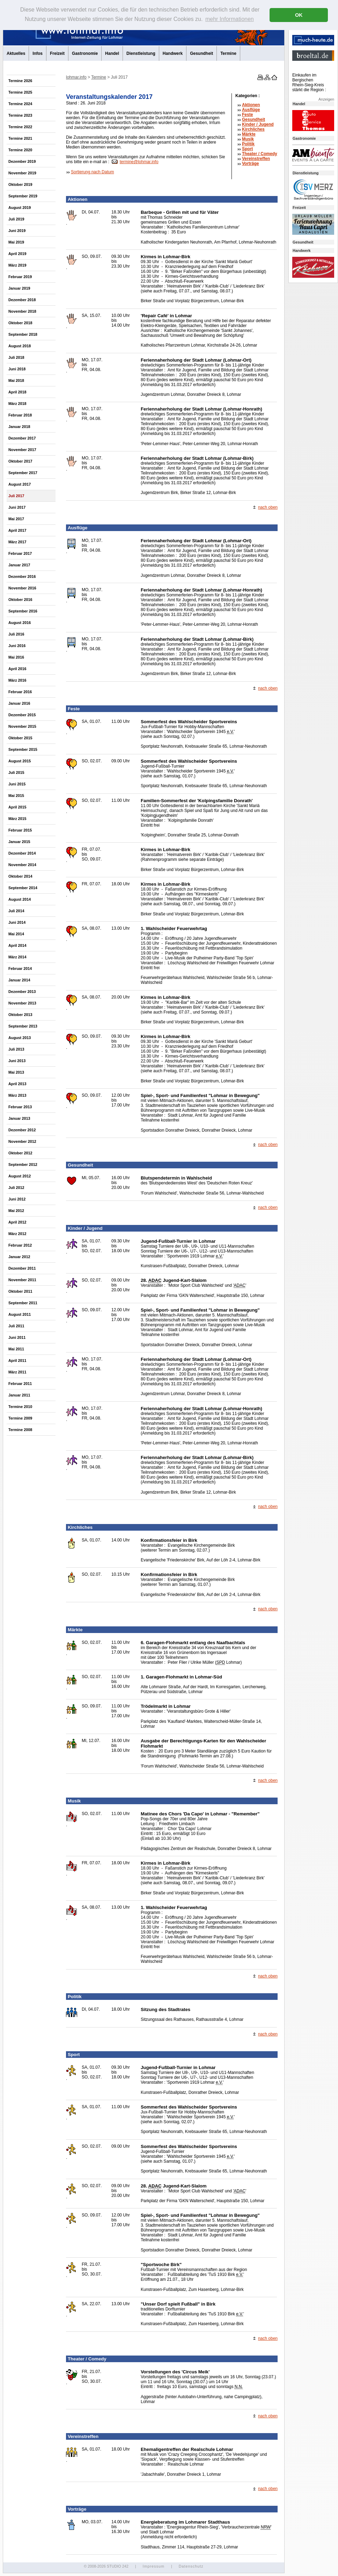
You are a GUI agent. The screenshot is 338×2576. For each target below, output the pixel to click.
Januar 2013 (19, 1118)
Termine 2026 (20, 81)
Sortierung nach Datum (92, 171)
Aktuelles (16, 53)
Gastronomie (85, 53)
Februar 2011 (20, 1383)
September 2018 (22, 334)
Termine (228, 53)
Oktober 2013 (20, 1015)
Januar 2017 (19, 565)
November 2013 (22, 1003)
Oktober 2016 (20, 599)
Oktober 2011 (20, 1291)
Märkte (249, 134)
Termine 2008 (20, 1430)
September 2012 (22, 1164)
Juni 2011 (16, 1337)
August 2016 (19, 623)
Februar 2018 (20, 415)
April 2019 (17, 254)
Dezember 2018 (22, 300)
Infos (37, 53)
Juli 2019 (16, 219)
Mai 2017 (16, 519)
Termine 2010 (20, 1407)
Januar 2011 (19, 1395)
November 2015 (22, 726)
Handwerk (173, 53)
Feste (247, 114)
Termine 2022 (20, 127)
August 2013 (19, 1038)
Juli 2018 (16, 357)
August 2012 (19, 1176)
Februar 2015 (20, 830)
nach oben (268, 507)
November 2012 (22, 1141)
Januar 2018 (19, 427)
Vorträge (250, 163)
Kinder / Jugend (258, 124)
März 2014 (17, 957)
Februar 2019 (20, 277)
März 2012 (17, 1234)
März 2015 (17, 819)
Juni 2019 (16, 230)
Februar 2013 (20, 1107)
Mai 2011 (16, 1349)
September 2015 (22, 749)
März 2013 (17, 1095)
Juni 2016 (16, 646)
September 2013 (22, 1026)
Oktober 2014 (20, 876)
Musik (248, 139)
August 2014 (19, 899)
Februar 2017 (20, 553)
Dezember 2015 (22, 715)
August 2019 (19, 207)
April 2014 (17, 945)
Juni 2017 (16, 507)
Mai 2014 (16, 934)
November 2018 (22, 311)
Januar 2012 (19, 1257)
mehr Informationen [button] (229, 19)
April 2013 (17, 1084)
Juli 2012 (16, 1187)
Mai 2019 (16, 242)
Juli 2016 (16, 634)
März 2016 (17, 680)
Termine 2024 (20, 104)
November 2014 (22, 865)
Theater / (259, 153)
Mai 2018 (16, 380)
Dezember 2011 (22, 1268)
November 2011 (22, 1280)
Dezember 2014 (22, 853)
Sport (247, 148)
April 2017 (17, 530)
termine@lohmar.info (139, 161)
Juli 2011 (16, 1326)
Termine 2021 (20, 138)
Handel (112, 53)
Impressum (153, 2566)
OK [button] (299, 15)
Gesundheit (201, 53)
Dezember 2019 (22, 161)
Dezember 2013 (22, 991)
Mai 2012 (16, 1211)
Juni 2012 (16, 1199)
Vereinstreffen (256, 158)
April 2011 (17, 1360)
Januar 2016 (19, 703)
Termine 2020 (20, 150)
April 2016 (17, 669)
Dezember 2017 (22, 438)
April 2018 (17, 392)
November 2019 (22, 173)
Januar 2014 (19, 980)
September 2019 (22, 196)
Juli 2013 (16, 1049)
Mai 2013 (16, 1072)
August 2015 (19, 761)
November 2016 (22, 588)
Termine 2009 (20, 1418)
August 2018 (19, 346)
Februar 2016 (20, 692)
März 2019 (17, 265)
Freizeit (57, 53)
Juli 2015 (16, 772)
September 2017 (22, 473)
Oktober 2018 (20, 323)
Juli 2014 (16, 911)
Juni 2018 (16, 369)
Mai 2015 (16, 795)
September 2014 (22, 888)
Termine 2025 (20, 92)
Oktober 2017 (20, 461)
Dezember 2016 (22, 576)
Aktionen (251, 104)
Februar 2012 (20, 1245)
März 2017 (17, 542)
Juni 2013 (16, 1061)
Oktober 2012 (20, 1153)
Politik (248, 144)
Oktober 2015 (20, 738)
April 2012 (17, 1222)
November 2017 (22, 450)
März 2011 (17, 1372)
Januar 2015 (19, 842)
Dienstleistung (140, 53)
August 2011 (19, 1314)
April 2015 (17, 807)
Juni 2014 (16, 922)
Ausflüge (251, 109)
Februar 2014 (20, 968)
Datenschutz (191, 2566)
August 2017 (19, 484)
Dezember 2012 (22, 1130)
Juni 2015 (16, 784)
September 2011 (22, 1303)
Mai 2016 (16, 657)
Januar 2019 (19, 288)
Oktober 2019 (20, 184)
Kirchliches (253, 129)
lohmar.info (76, 77)
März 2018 (17, 403)
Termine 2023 (20, 115)
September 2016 (22, 611)
